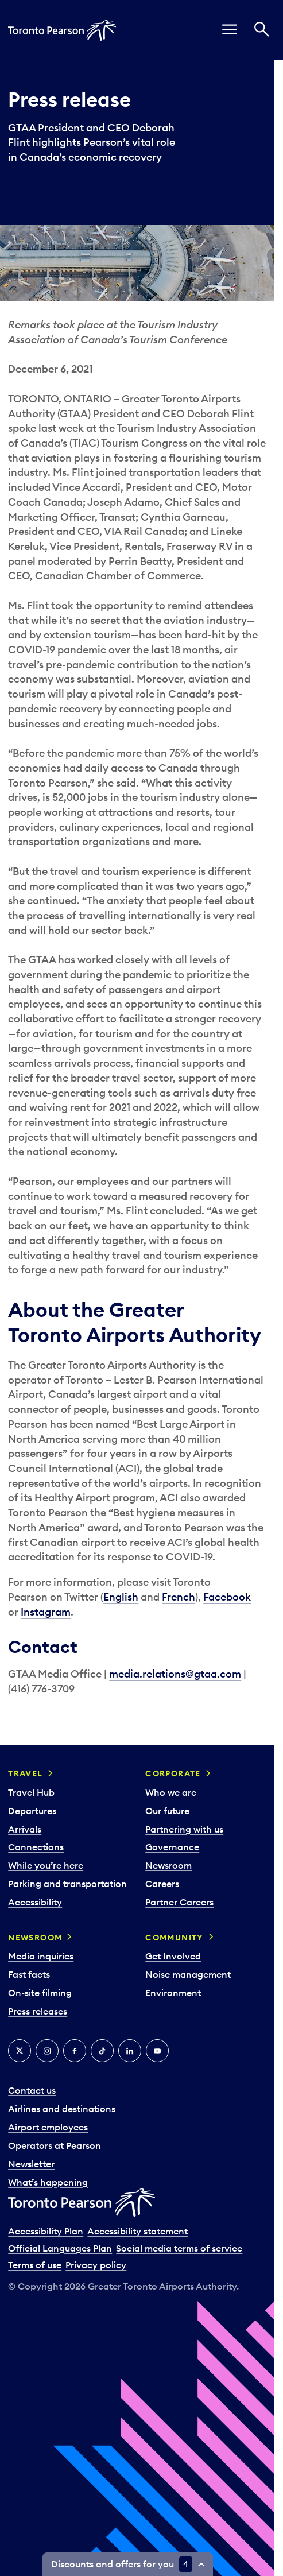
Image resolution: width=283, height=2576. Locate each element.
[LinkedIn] (129, 2050)
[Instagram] (47, 2050)
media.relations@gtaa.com (175, 1673)
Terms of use (34, 2265)
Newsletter (31, 2164)
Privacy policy (95, 2265)
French (178, 1596)
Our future (167, 1810)
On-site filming (40, 1992)
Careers (162, 1883)
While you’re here (45, 1865)
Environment (173, 1992)
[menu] (229, 30)
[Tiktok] (102, 2050)
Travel (25, 1773)
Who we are (170, 1792)
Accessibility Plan (45, 2231)
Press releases (37, 2011)
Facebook (227, 1596)
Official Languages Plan (60, 2248)
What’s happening (48, 2182)
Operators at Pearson (54, 2145)
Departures (32, 1810)
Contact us (32, 2090)
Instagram (46, 1611)
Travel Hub (31, 1792)
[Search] (262, 30)
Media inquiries (40, 1956)
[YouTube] (157, 2050)
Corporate (173, 1773)
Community (174, 1937)
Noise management (188, 1974)
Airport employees (48, 2127)
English (120, 1596)
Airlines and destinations (61, 2108)
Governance (172, 1847)
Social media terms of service (179, 2248)
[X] (19, 2050)
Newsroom (168, 1865)
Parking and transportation (67, 1883)
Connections (36, 1847)
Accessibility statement (137, 2231)
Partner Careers (179, 1902)
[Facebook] (74, 2050)
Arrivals (24, 1829)
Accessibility (35, 1902)
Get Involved (173, 1956)
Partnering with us (184, 1829)
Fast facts (29, 1974)
